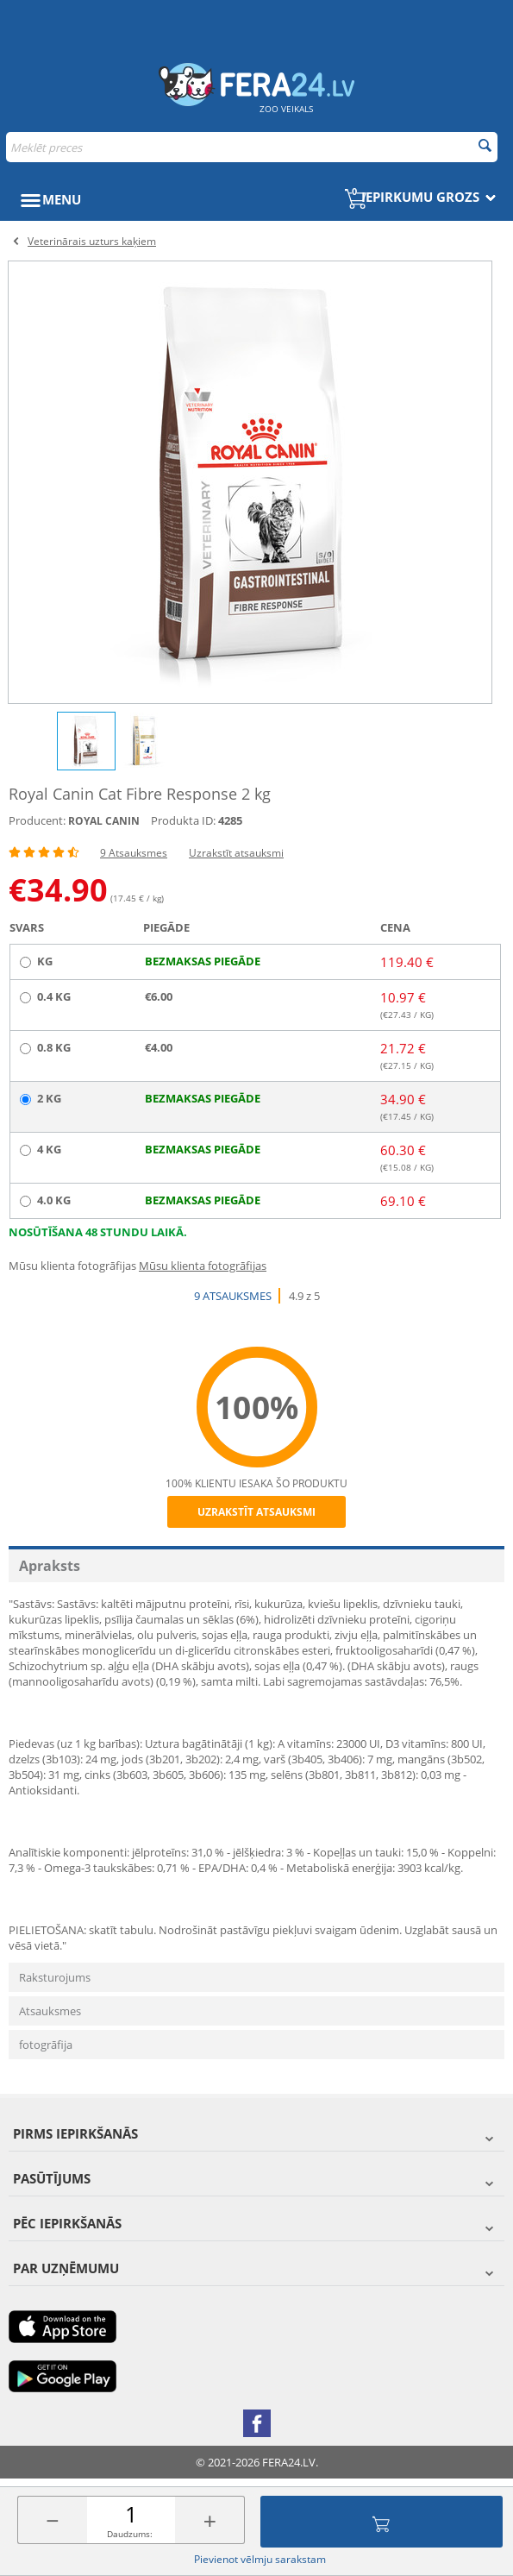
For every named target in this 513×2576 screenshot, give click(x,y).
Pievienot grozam (381, 2522)
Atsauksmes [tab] (50, 2011)
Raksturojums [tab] (55, 1977)
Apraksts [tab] (49, 1565)
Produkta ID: (183, 820)
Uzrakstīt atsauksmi (236, 852)
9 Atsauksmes (133, 852)
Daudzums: (130, 2534)
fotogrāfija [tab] (45, 2044)
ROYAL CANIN (104, 821)
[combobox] (251, 147)
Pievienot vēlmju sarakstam (260, 2559)
